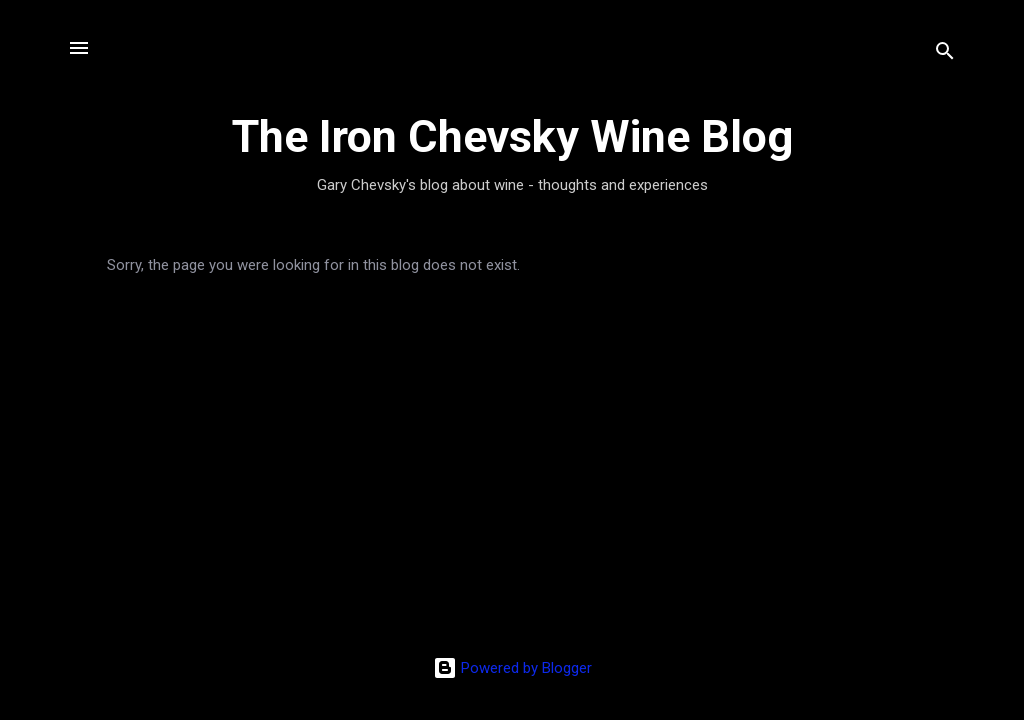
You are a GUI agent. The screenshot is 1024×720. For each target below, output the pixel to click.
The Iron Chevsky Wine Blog (512, 136)
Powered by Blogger (512, 668)
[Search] (945, 54)
